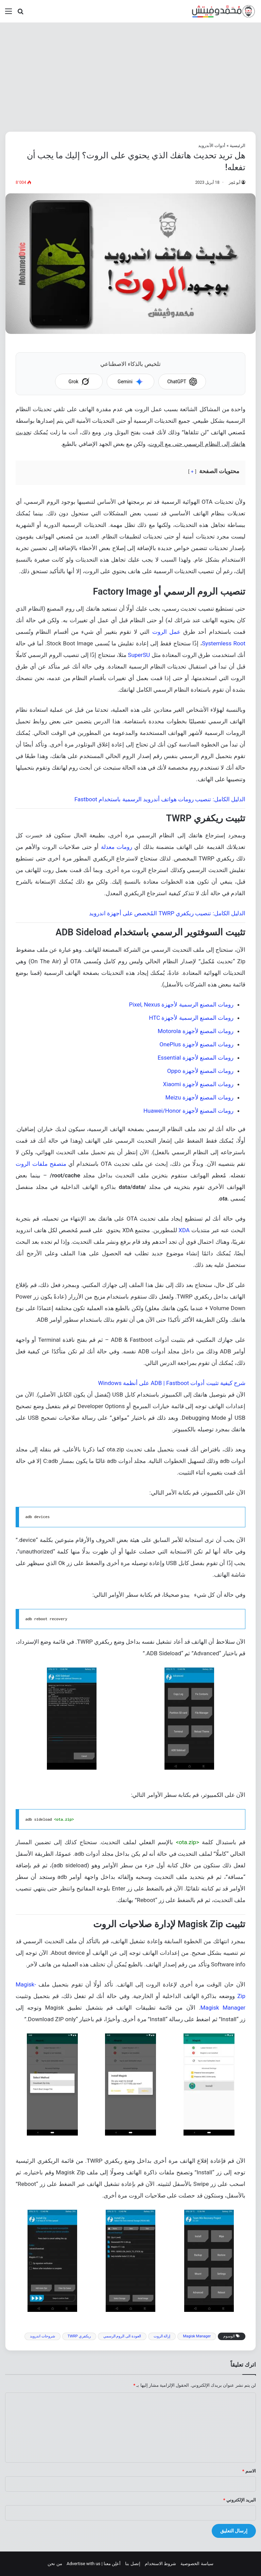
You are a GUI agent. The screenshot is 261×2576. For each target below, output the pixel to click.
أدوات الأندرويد (211, 145)
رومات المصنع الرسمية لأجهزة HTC (191, 1017)
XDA (184, 1230)
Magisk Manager (222, 2007)
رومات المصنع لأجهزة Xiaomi (198, 1084)
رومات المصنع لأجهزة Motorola (195, 1031)
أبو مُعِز (234, 182)
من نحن (55, 2563)
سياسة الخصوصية (196, 2563)
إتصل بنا (132, 2563)
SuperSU (139, 654)
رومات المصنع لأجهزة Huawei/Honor (188, 1110)
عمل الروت (166, 631)
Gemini (130, 381)
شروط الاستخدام (160, 2563)
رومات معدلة (116, 846)
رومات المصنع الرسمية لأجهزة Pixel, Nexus (181, 1004)
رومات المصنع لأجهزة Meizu (199, 1097)
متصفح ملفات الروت (41, 1163)
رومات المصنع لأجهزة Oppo (200, 1070)
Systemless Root (223, 643)
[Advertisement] (130, 77)
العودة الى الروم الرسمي (122, 2336)
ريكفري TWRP (79, 2336)
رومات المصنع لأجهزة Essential (195, 1057)
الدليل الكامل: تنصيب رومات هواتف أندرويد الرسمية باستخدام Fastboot (159, 799)
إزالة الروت (162, 2336)
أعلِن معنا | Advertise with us (94, 2563)
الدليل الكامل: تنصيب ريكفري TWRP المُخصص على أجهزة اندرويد (167, 913)
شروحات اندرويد (42, 2336)
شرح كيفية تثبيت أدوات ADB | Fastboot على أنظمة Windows (171, 1383)
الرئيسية (237, 145)
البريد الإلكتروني (239, 2499)
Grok (78, 381)
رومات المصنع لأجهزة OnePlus (196, 1044)
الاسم (249, 2471)
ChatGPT (182, 381)
